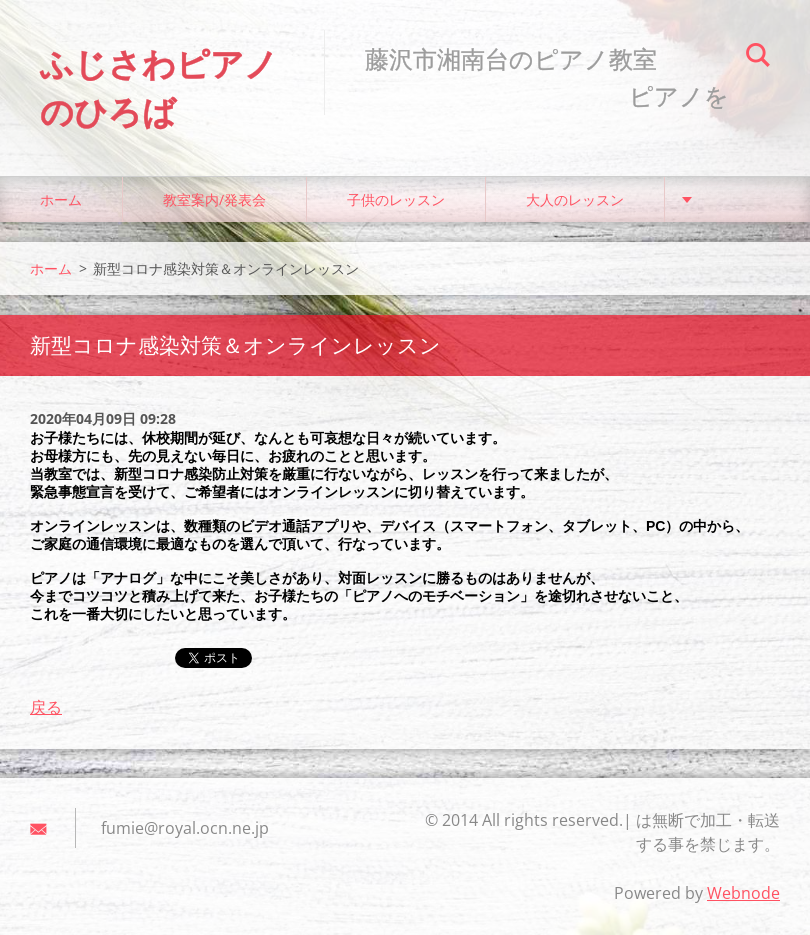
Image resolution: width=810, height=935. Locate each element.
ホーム (61, 199)
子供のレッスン (396, 199)
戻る (46, 707)
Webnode (743, 893)
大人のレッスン (575, 199)
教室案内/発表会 (214, 199)
